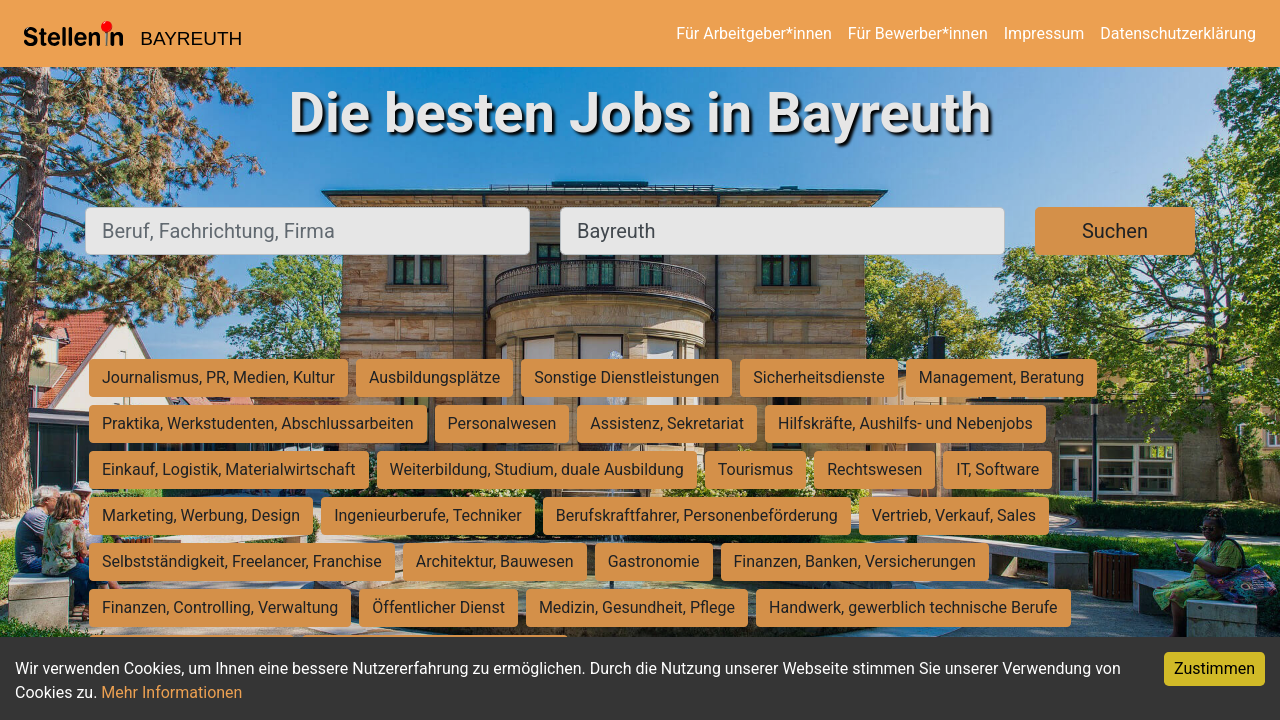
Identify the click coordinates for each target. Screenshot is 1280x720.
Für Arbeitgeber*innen (753, 33)
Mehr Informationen (171, 692)
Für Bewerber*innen (918, 33)
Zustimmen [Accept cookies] (1214, 668)
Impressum (1044, 33)
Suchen (1115, 231)
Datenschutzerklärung (1178, 33)
